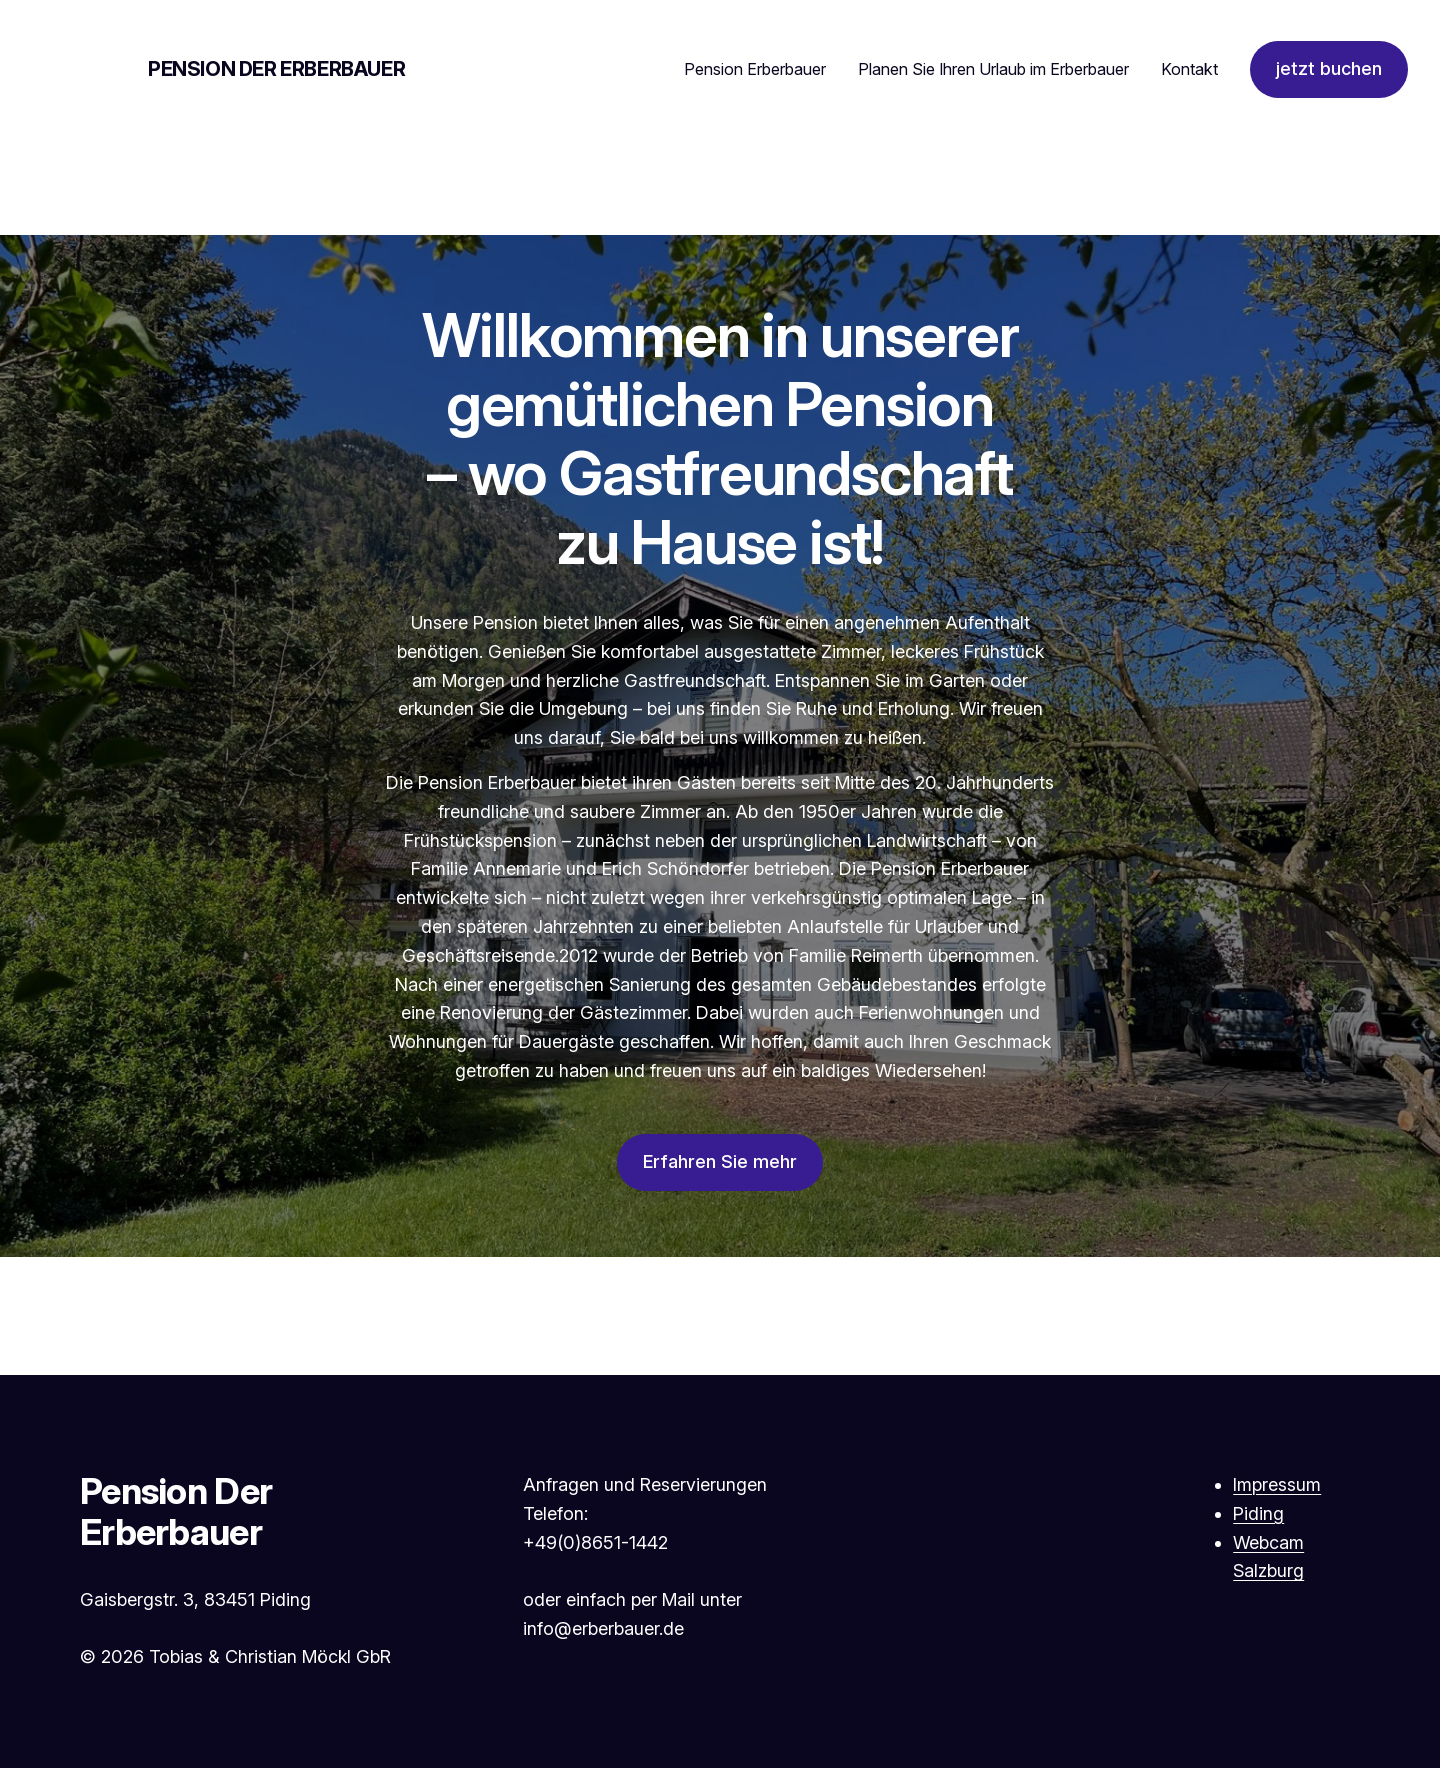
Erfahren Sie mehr (720, 1161)
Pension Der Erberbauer (276, 69)
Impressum (1277, 1484)
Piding (1258, 1513)
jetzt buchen (1329, 68)
